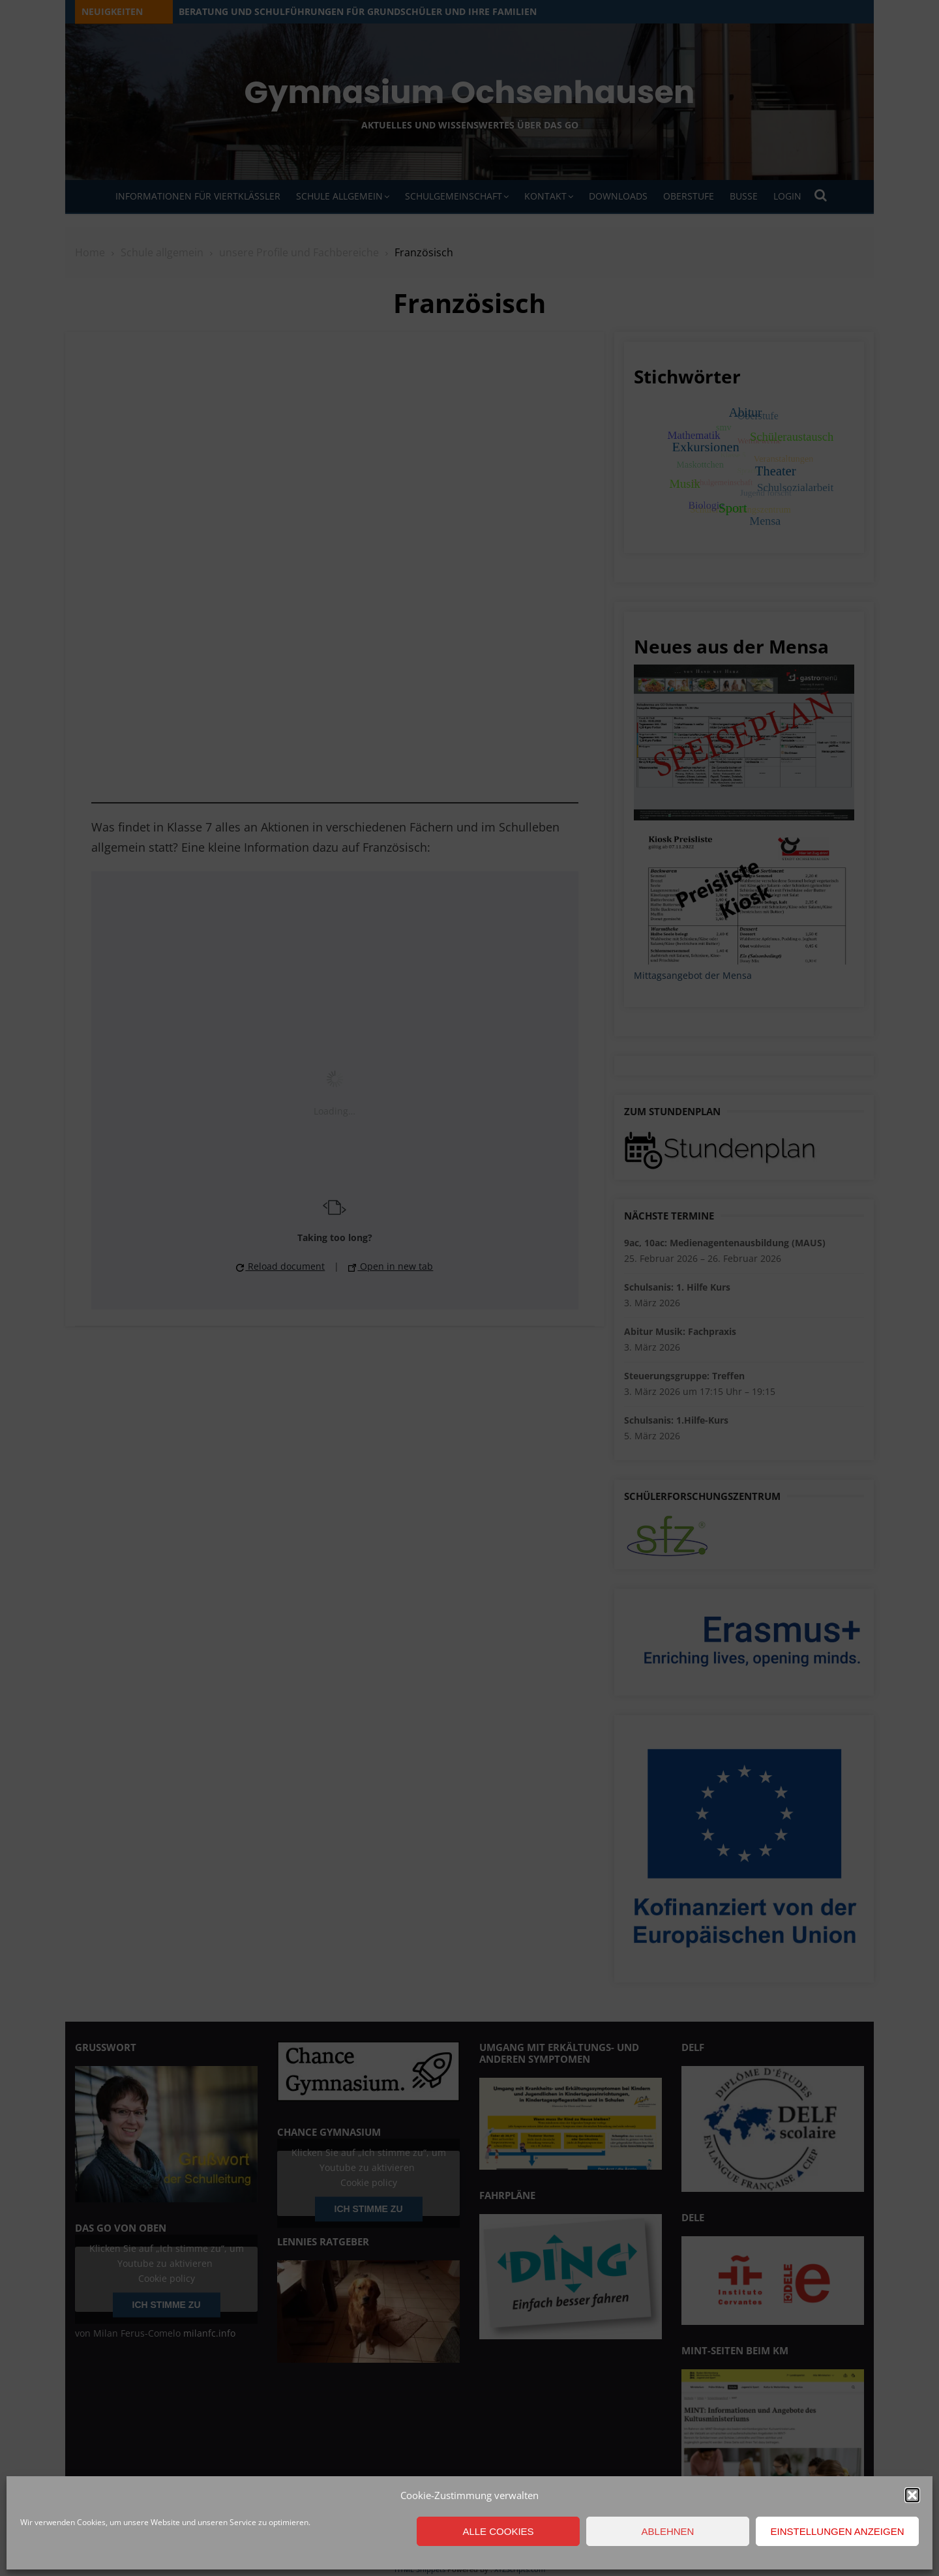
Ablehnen (668, 2531)
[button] (912, 2495)
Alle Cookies (497, 2531)
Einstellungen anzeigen (837, 2531)
